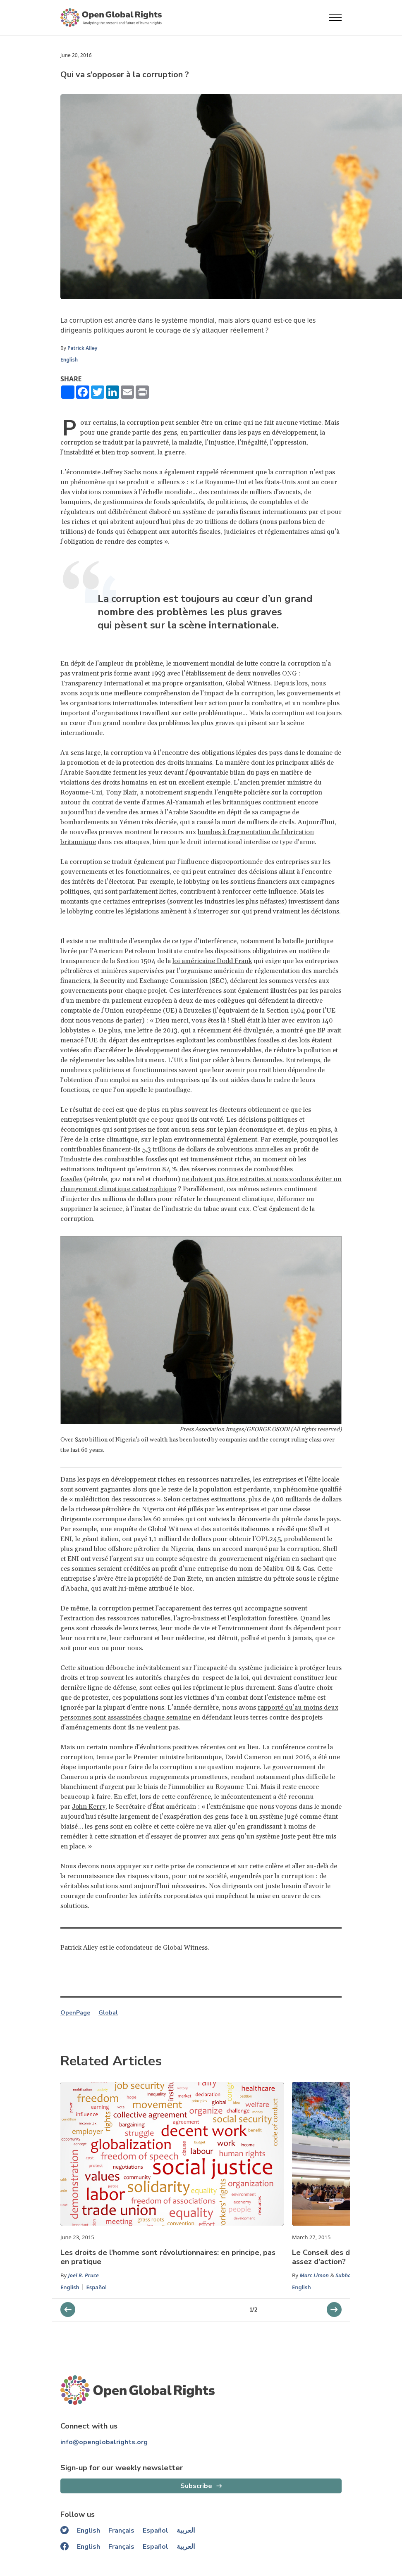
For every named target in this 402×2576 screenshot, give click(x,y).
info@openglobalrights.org (104, 2442)
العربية (186, 2530)
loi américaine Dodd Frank (212, 961)
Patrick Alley (82, 348)
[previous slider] (334, 2309)
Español (96, 2287)
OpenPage (75, 2013)
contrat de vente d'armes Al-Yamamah (148, 802)
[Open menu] (335, 17)
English (69, 359)
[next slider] (67, 2309)
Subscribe (196, 2485)
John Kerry (88, 1807)
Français (121, 2530)
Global (108, 2013)
